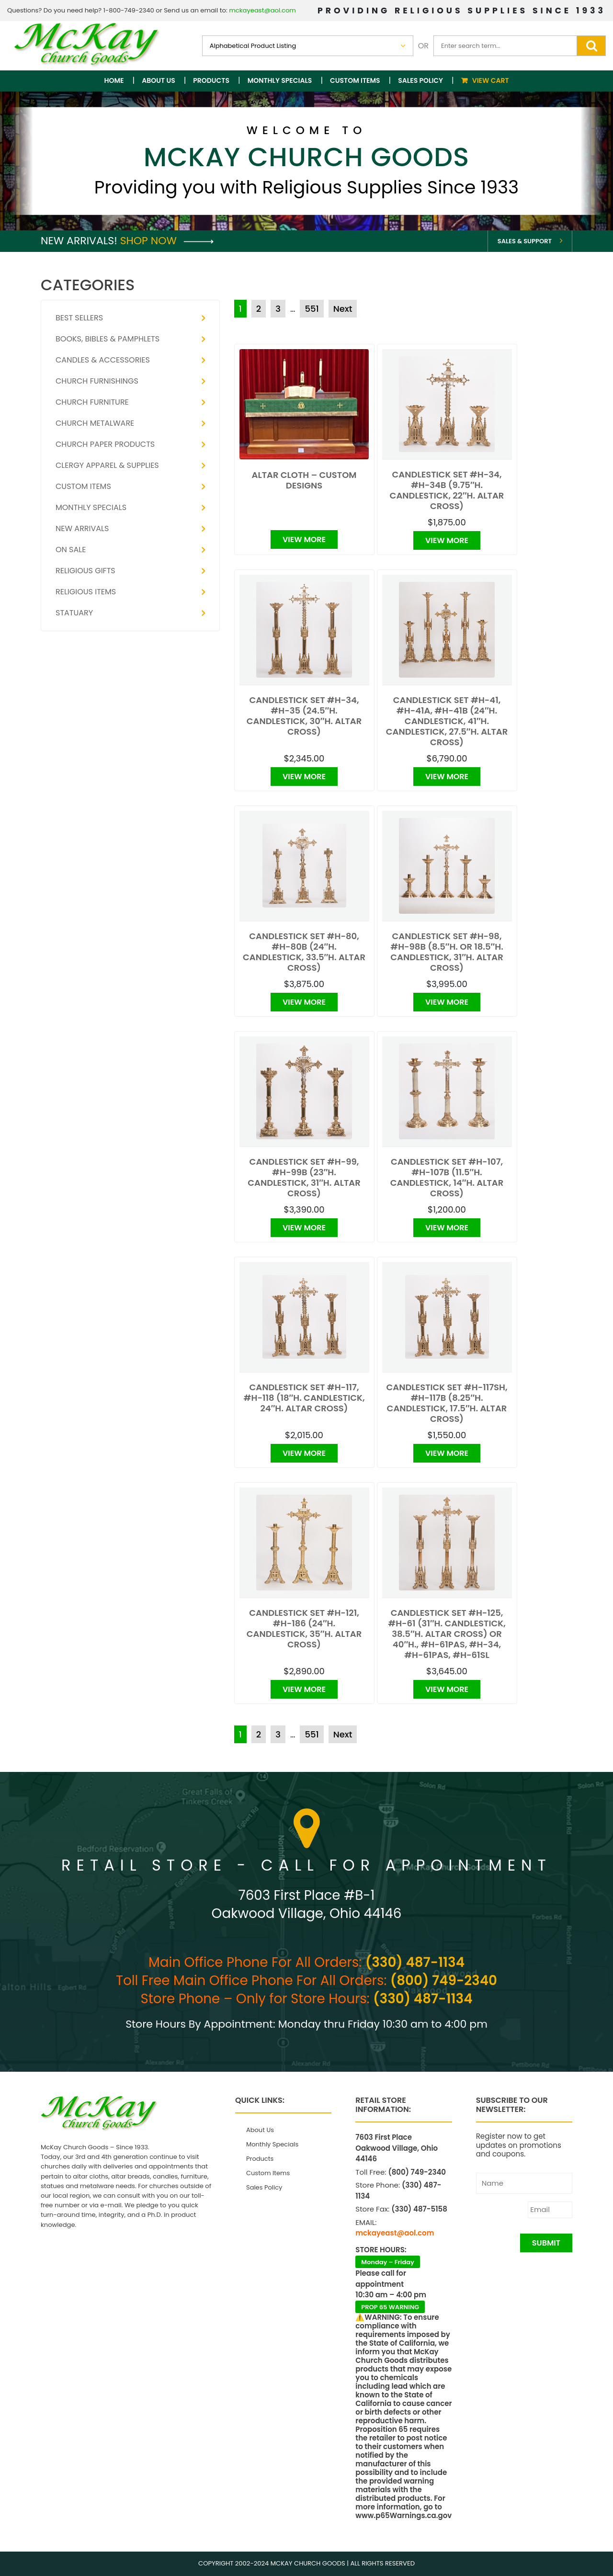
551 (311, 309)
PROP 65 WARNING (390, 2307)
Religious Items (86, 591)
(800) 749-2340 (443, 1980)
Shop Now (167, 240)
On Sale (71, 549)
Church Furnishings (97, 380)
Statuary (74, 612)
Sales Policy (420, 80)
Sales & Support (525, 241)
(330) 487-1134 (415, 1962)
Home (114, 80)
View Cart (490, 80)
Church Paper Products (105, 444)
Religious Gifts (85, 570)
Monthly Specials (280, 80)
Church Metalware (95, 423)
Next (342, 309)
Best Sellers (79, 317)
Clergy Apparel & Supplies (107, 465)
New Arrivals (82, 528)
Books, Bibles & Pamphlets (107, 338)
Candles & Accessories (103, 359)
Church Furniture (92, 402)
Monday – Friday (387, 2262)
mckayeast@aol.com (262, 10)
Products (211, 80)
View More (304, 539)
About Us (158, 80)
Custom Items (355, 80)
